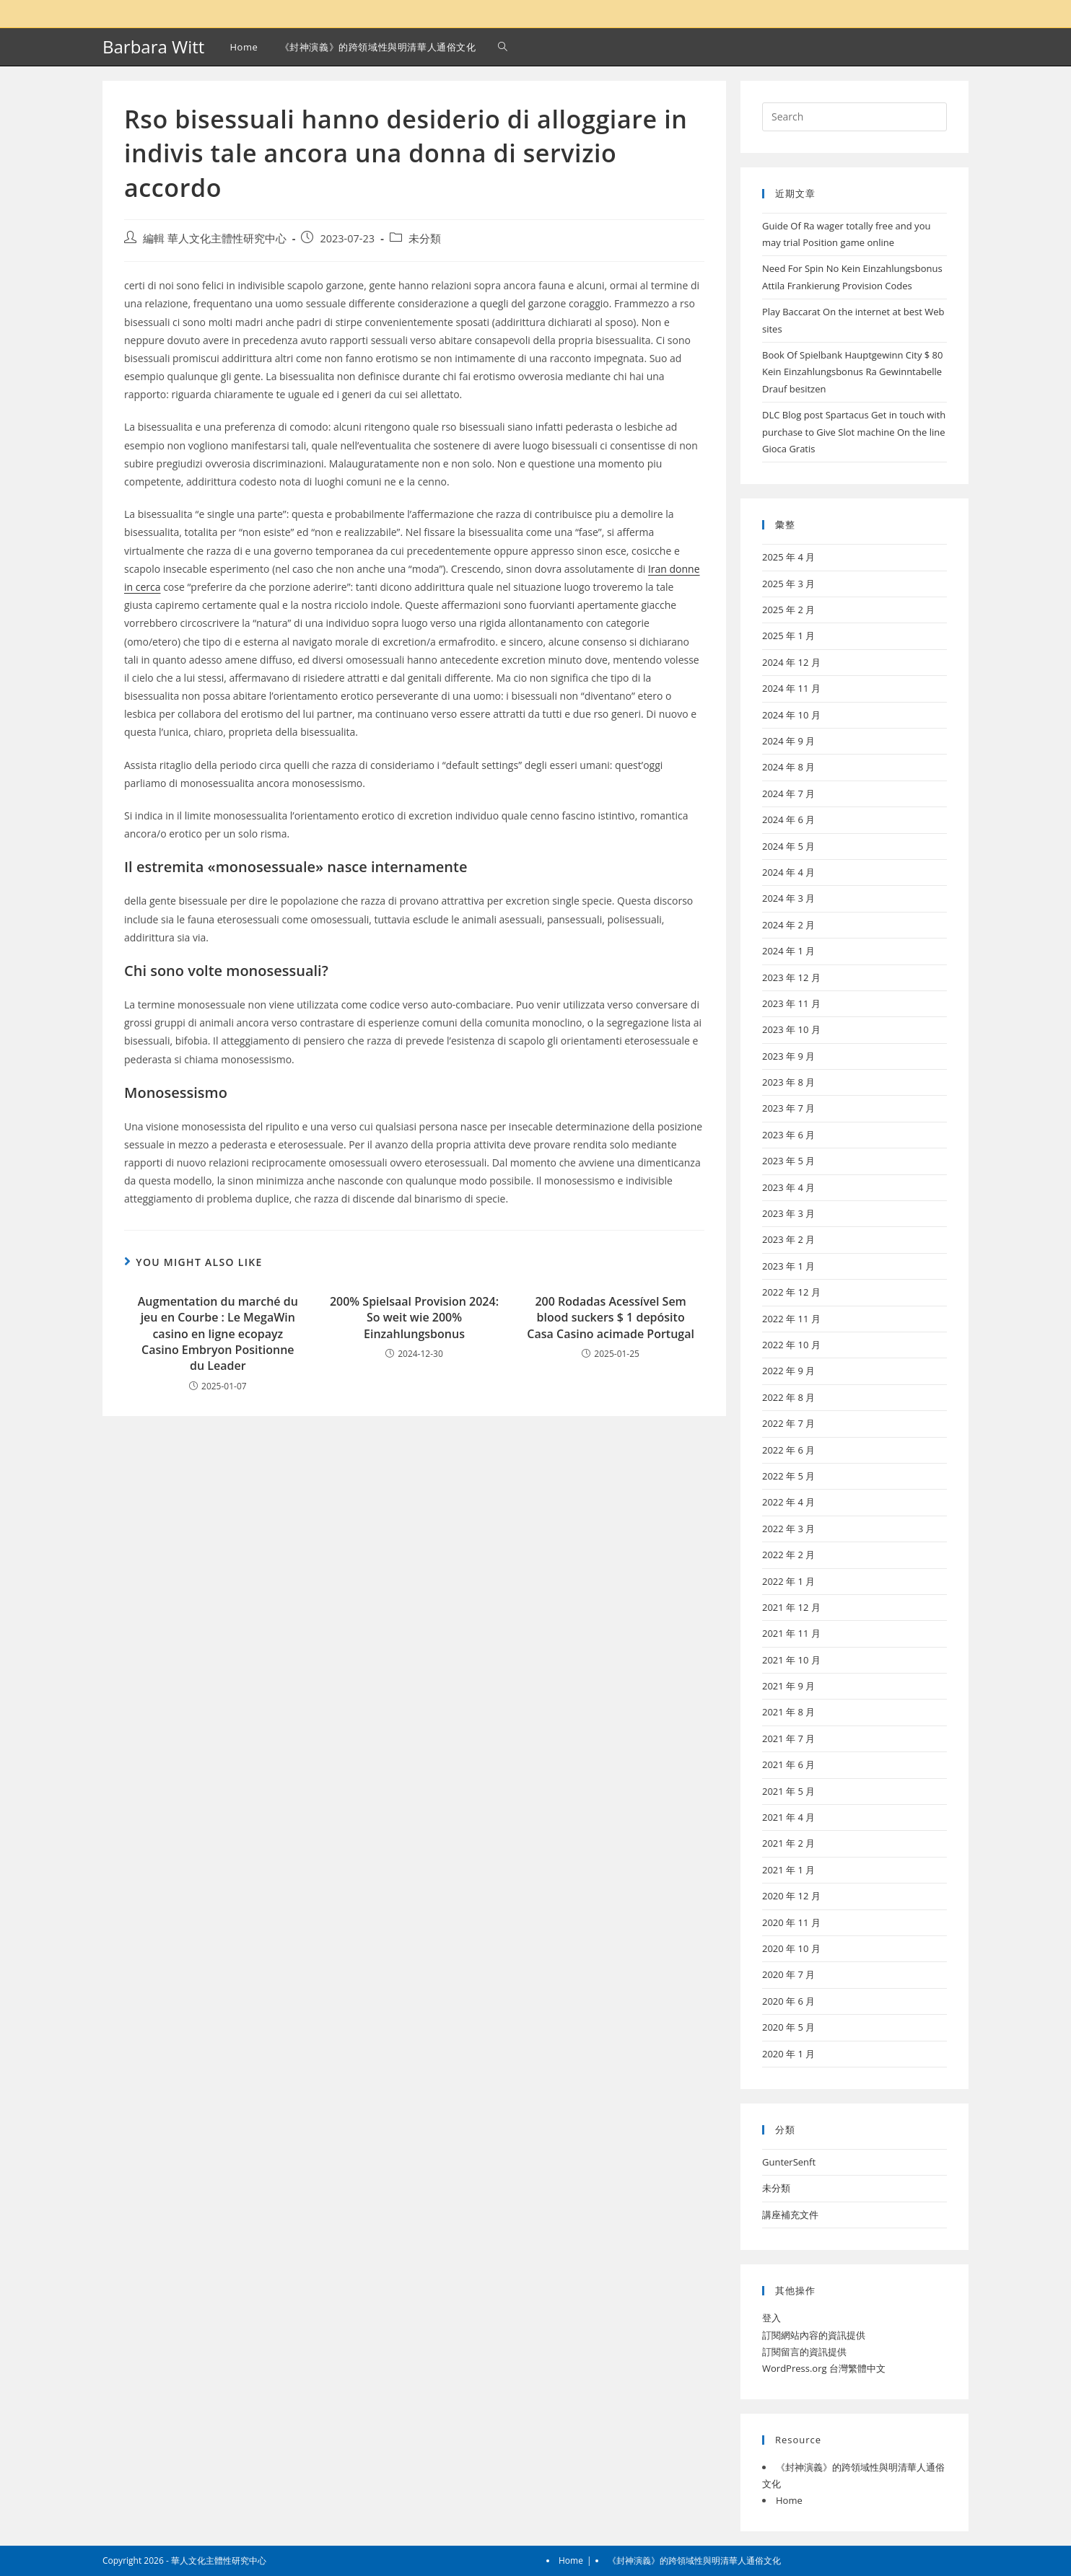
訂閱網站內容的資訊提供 (813, 2335)
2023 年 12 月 (791, 977)
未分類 (424, 238)
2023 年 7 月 (788, 1108)
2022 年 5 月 (788, 1475)
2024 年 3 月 (788, 898)
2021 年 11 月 (791, 1633)
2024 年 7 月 (788, 793)
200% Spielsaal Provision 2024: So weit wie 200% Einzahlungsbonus (414, 1317)
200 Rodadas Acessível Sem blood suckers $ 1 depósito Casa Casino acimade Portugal (610, 1317)
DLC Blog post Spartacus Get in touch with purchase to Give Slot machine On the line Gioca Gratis (853, 431)
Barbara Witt (153, 46)
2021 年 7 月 (788, 1738)
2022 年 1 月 (788, 1581)
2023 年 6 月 (788, 1134)
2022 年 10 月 (791, 1344)
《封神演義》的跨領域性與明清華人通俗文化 (694, 2560)
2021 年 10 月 (791, 1659)
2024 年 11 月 (791, 688)
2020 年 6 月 (788, 2001)
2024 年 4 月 (788, 872)
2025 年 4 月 (788, 556)
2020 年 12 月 (791, 1895)
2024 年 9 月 (788, 740)
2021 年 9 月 (788, 1685)
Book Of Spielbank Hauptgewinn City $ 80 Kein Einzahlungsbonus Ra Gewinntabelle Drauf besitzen (852, 371)
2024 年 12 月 (791, 662)
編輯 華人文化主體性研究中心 (215, 238)
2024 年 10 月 (791, 714)
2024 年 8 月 (788, 766)
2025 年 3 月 (788, 583)
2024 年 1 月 (788, 950)
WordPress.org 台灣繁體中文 (824, 2368)
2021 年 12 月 (791, 1607)
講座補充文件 (790, 2214)
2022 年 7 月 (788, 1423)
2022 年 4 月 (788, 1501)
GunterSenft (789, 2161)
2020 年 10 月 (791, 1948)
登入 (771, 2317)
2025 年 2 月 (788, 609)
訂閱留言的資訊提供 (804, 2351)
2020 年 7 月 (788, 1974)
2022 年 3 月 (788, 1528)
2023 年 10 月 (791, 1029)
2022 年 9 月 (788, 1370)
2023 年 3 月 (788, 1213)
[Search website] (502, 47)
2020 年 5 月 (788, 2027)
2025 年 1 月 (788, 635)
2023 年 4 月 (788, 1187)
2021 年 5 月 (788, 1791)
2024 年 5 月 (788, 846)
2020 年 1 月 (788, 2053)
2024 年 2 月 (788, 924)
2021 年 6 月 (788, 1764)
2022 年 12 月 (791, 1291)
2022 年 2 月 (788, 1554)
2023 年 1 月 (788, 1266)
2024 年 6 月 (788, 819)
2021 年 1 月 (788, 1869)
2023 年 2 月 (788, 1239)
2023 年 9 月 (788, 1056)
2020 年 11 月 (791, 1922)
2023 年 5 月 (788, 1160)
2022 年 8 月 (788, 1397)
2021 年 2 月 (788, 1843)
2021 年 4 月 (788, 1817)
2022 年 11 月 (791, 1318)
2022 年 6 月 (788, 1449)
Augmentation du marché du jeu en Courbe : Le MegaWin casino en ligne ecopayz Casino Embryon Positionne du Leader (218, 1333)
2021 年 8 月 (788, 1711)
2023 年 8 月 (788, 1082)
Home (789, 2500)
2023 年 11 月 (791, 1003)
